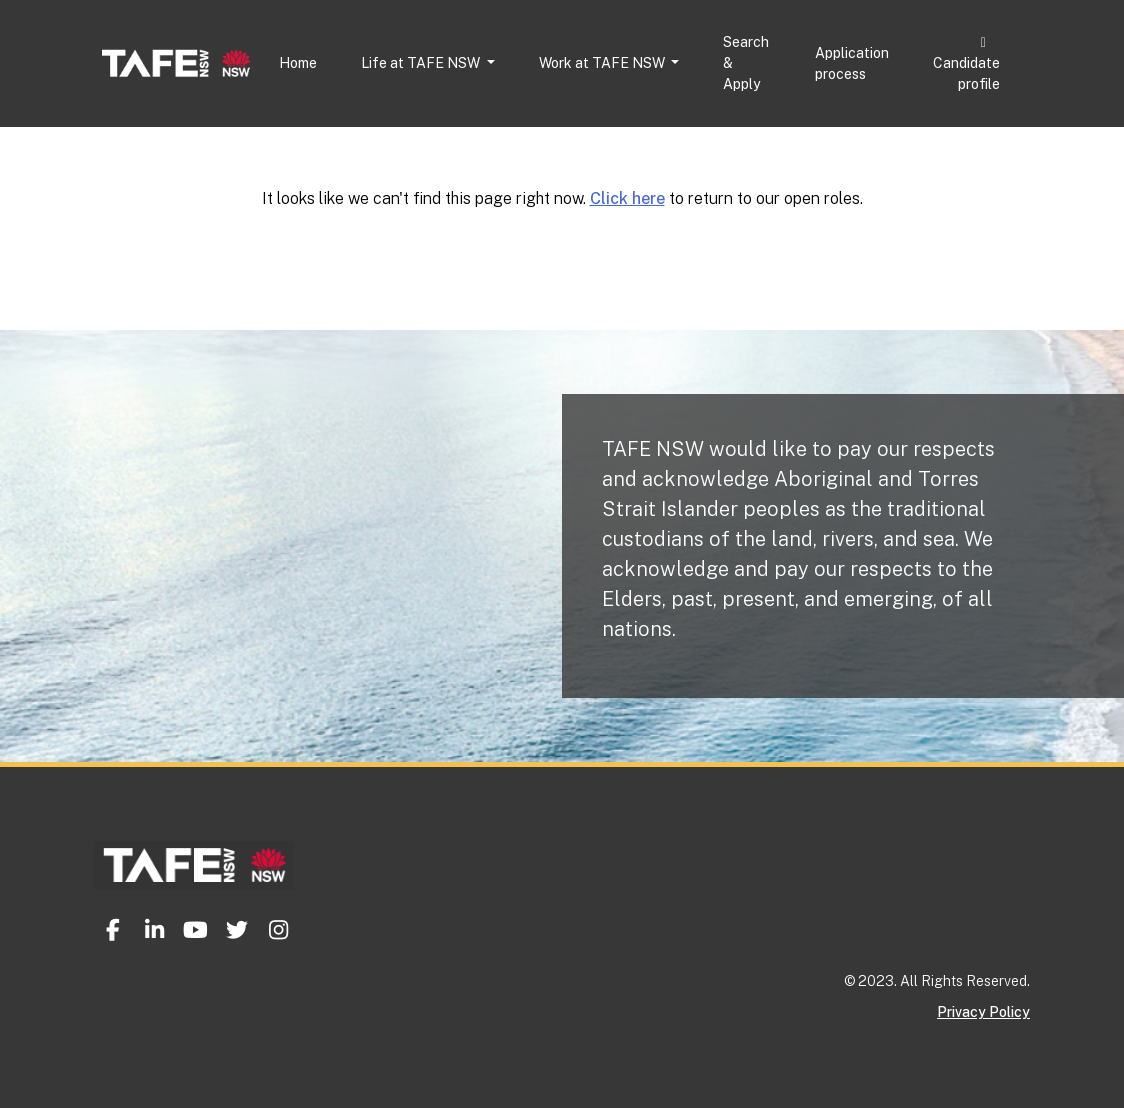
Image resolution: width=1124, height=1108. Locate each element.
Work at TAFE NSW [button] (603, 63)
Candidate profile (966, 64)
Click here (627, 198)
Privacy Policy (983, 1012)
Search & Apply (746, 63)
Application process (852, 63)
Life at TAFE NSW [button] (422, 63)
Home (298, 63)
